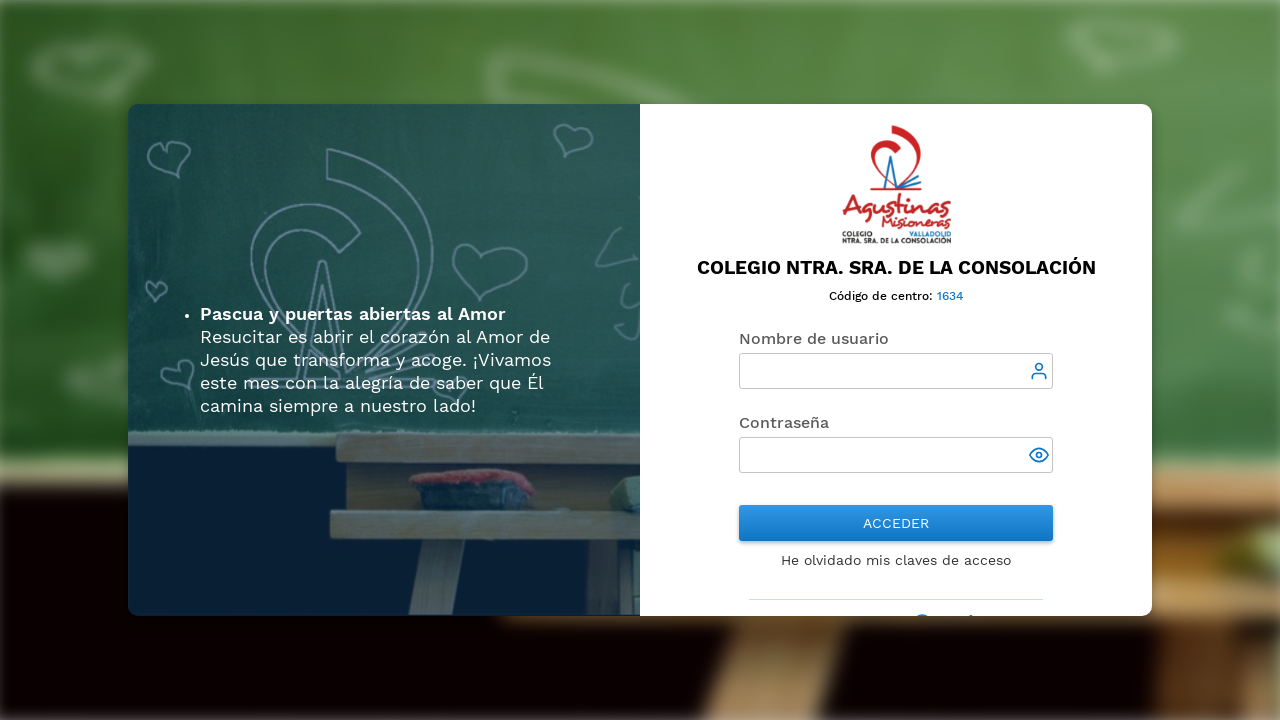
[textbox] (896, 371)
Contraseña (784, 422)
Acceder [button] (896, 523)
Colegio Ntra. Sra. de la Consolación (896, 267)
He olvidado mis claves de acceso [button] (896, 560)
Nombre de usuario (814, 338)
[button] (1041, 457)
